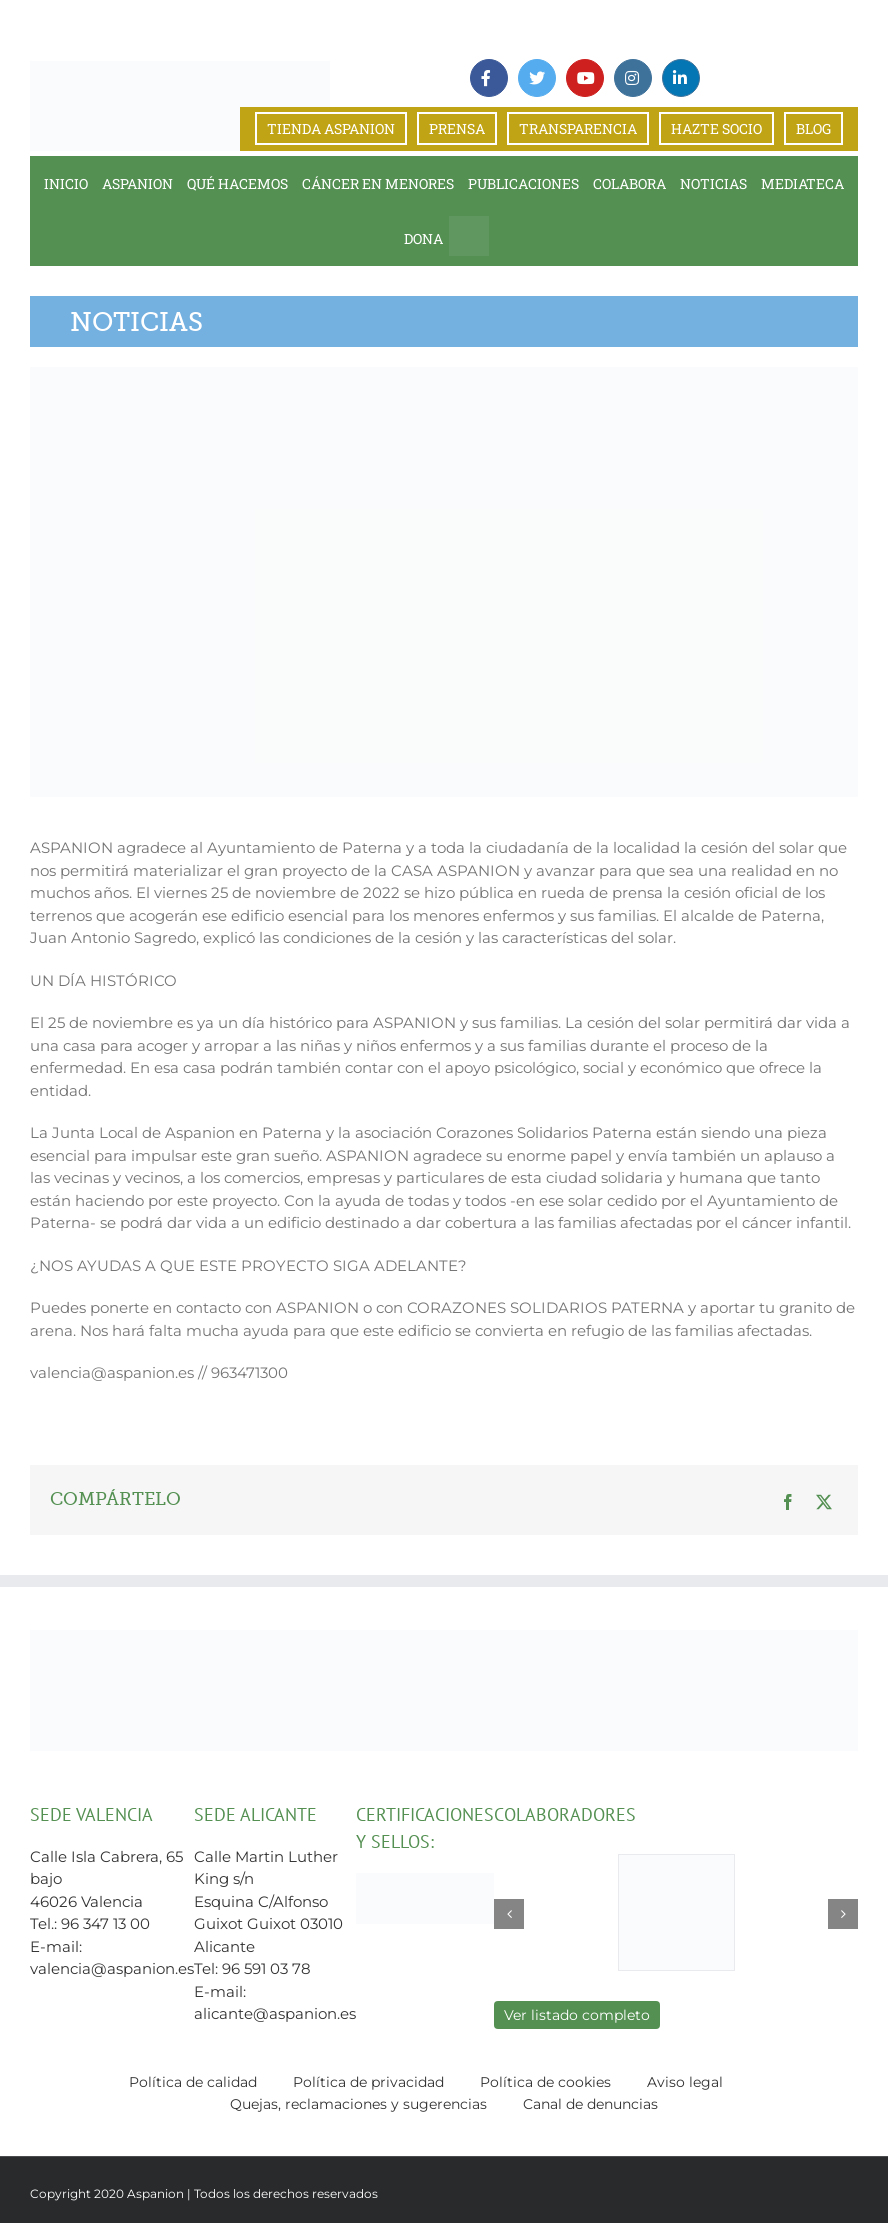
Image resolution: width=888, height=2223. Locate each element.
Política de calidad (193, 2082)
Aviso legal (685, 2082)
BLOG (813, 128)
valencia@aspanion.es (112, 1968)
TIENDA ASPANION (331, 128)
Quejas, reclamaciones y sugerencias (358, 2104)
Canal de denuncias (590, 2104)
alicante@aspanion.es (275, 2013)
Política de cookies (545, 2082)
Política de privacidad (368, 2082)
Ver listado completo (577, 2015)
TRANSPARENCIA (578, 128)
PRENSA (457, 128)
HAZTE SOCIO (716, 128)
